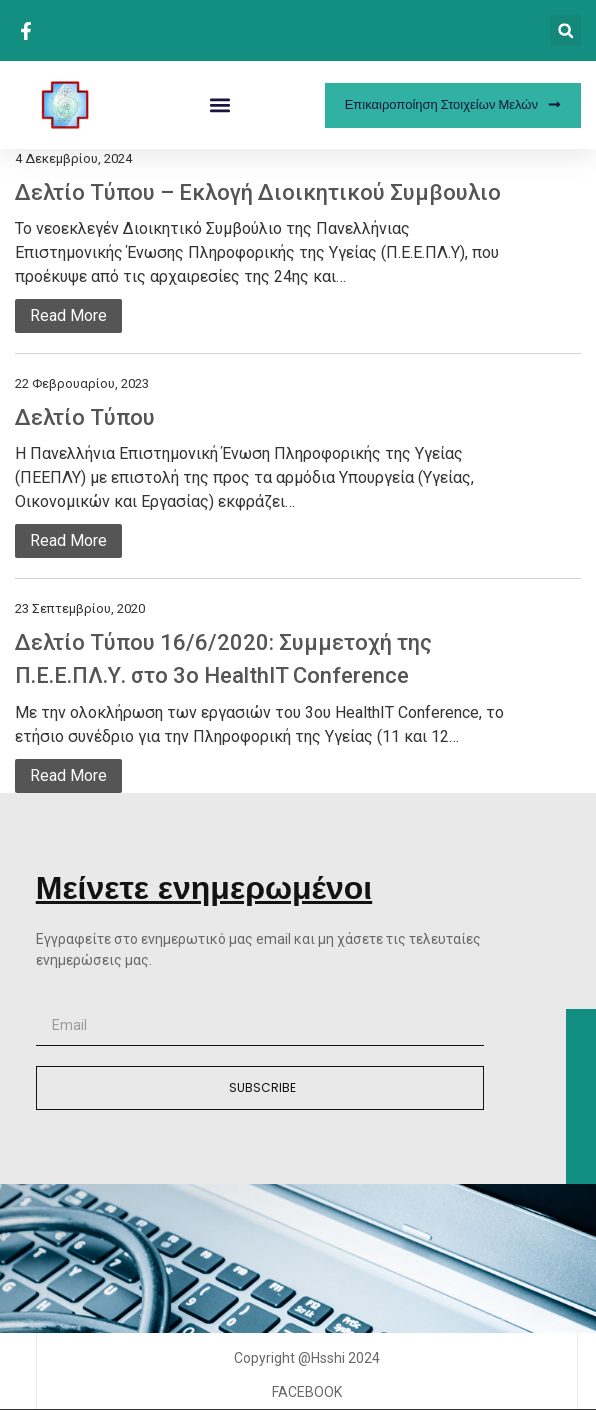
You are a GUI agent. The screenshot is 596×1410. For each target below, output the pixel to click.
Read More (68, 315)
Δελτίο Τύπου (85, 417)
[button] (565, 30)
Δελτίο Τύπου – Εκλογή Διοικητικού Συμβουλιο (258, 192)
